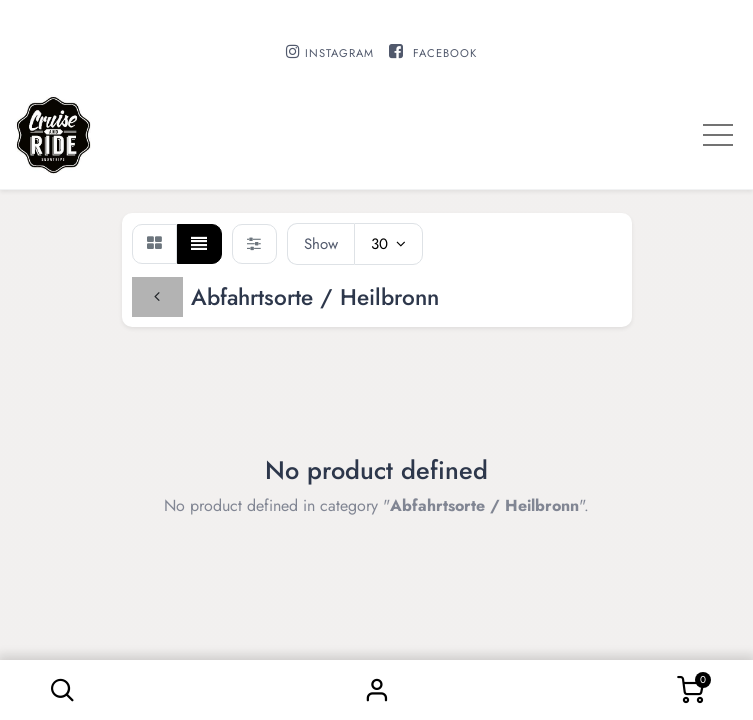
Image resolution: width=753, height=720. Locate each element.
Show (321, 244)
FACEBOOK (445, 53)
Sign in (377, 690)
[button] (63, 690)
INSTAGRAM (339, 53)
